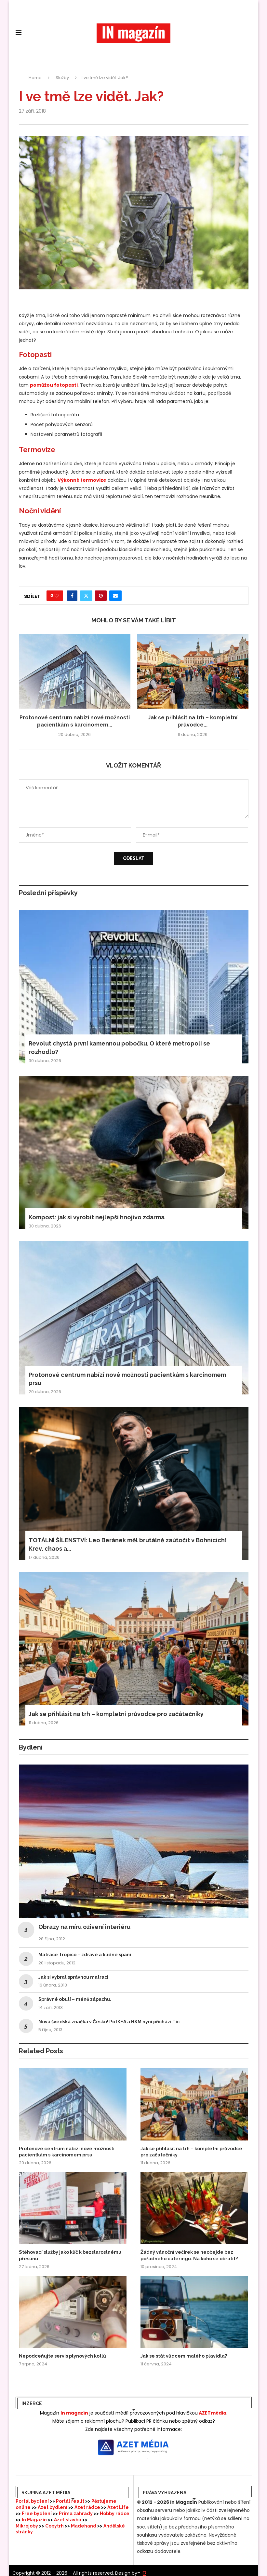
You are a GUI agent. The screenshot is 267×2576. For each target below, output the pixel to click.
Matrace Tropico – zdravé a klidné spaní (84, 1954)
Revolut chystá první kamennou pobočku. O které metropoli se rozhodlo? (119, 1047)
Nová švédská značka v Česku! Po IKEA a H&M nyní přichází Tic (109, 2021)
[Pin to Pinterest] (101, 595)
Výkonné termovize (82, 480)
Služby (62, 78)
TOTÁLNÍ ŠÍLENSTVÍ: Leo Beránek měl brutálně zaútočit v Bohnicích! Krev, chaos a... (128, 1544)
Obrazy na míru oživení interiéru (84, 1926)
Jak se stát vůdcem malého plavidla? (183, 2355)
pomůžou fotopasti (54, 385)
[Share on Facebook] (72, 595)
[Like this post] (57, 595)
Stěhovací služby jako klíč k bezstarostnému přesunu (69, 2255)
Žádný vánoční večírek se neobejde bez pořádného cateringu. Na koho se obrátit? (188, 2255)
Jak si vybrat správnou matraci (73, 1977)
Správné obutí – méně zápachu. (74, 1999)
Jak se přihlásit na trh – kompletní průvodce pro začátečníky (116, 1713)
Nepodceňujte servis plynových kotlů (62, 2355)
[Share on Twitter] (86, 595)
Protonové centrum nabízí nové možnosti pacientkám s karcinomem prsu (127, 1378)
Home (35, 78)
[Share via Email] (115, 595)
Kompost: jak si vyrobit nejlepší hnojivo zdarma (97, 1217)
